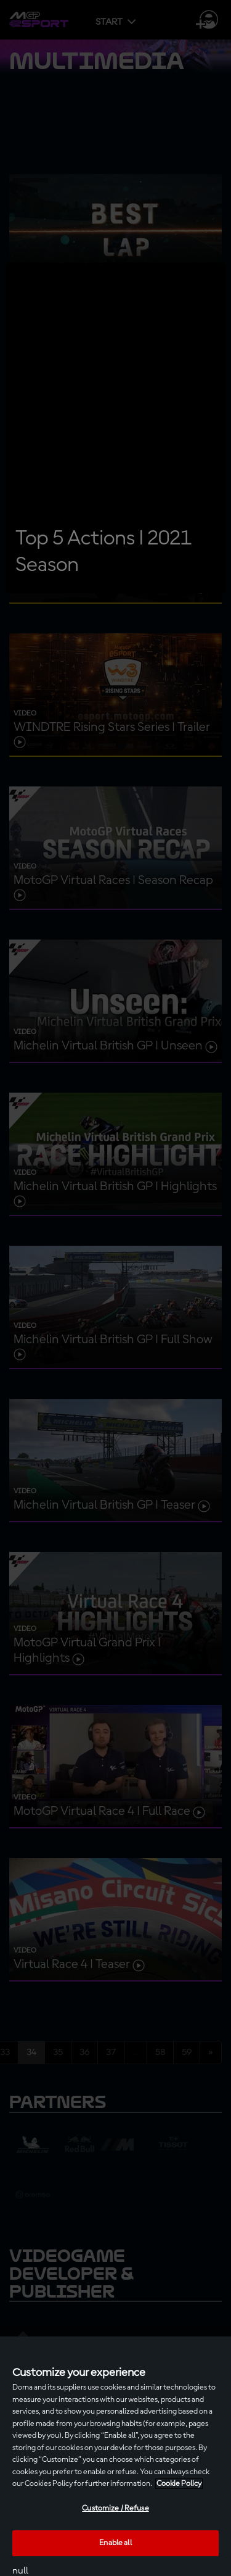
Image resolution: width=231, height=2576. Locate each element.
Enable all (115, 2543)
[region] (115, 2456)
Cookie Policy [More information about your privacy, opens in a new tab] (178, 2484)
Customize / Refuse (115, 2508)
